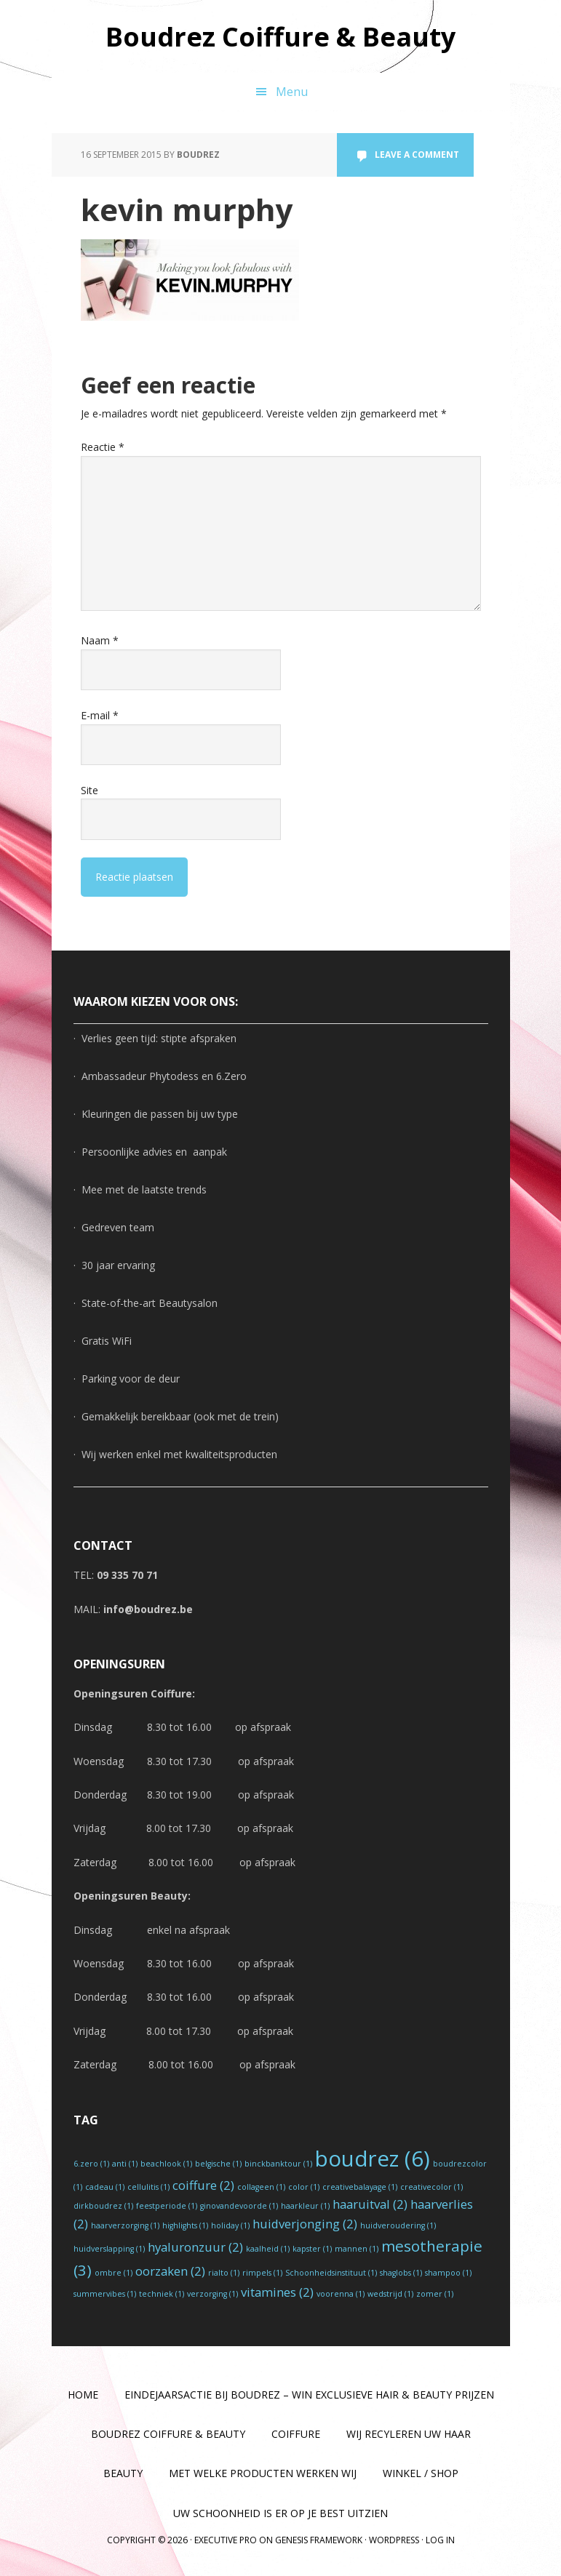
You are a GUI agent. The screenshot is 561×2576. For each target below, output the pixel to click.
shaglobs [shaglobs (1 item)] (401, 2273)
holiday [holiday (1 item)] (230, 2225)
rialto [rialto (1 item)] (223, 2273)
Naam (100, 640)
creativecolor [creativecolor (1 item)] (431, 2187)
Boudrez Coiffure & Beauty (280, 36)
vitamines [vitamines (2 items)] (277, 2292)
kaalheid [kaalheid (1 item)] (268, 2249)
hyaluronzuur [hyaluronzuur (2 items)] (195, 2247)
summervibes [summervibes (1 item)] (104, 2294)
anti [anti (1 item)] (125, 2164)
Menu (292, 92)
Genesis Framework (318, 2540)
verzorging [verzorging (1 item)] (212, 2294)
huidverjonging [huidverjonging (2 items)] (304, 2223)
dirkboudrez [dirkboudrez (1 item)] (103, 2206)
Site (89, 790)
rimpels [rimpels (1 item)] (262, 2273)
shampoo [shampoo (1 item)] (448, 2273)
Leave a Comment (417, 154)
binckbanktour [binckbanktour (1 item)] (278, 2164)
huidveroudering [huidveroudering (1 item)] (398, 2225)
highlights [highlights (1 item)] (185, 2225)
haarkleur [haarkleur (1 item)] (305, 2206)
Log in (440, 2540)
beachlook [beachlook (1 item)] (166, 2164)
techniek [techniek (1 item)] (161, 2294)
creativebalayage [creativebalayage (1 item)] (359, 2187)
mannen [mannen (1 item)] (356, 2249)
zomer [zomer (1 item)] (434, 2294)
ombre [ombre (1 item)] (113, 2273)
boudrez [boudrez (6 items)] (372, 2158)
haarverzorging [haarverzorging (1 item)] (125, 2225)
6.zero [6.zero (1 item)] (91, 2164)
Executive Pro (225, 2540)
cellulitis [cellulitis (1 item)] (148, 2187)
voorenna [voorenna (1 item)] (341, 2294)
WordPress (394, 2540)
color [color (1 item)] (303, 2187)
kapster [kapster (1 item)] (312, 2249)
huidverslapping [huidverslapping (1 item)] (109, 2249)
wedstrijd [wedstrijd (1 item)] (390, 2294)
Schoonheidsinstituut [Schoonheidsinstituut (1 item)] (331, 2273)
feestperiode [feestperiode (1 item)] (166, 2206)
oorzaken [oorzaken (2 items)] (170, 2271)
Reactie (102, 447)
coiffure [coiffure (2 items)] (203, 2185)
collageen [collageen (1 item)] (261, 2187)
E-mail (100, 715)
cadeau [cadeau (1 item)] (104, 2187)
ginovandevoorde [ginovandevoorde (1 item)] (239, 2206)
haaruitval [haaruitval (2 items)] (370, 2204)
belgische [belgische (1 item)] (218, 2164)
